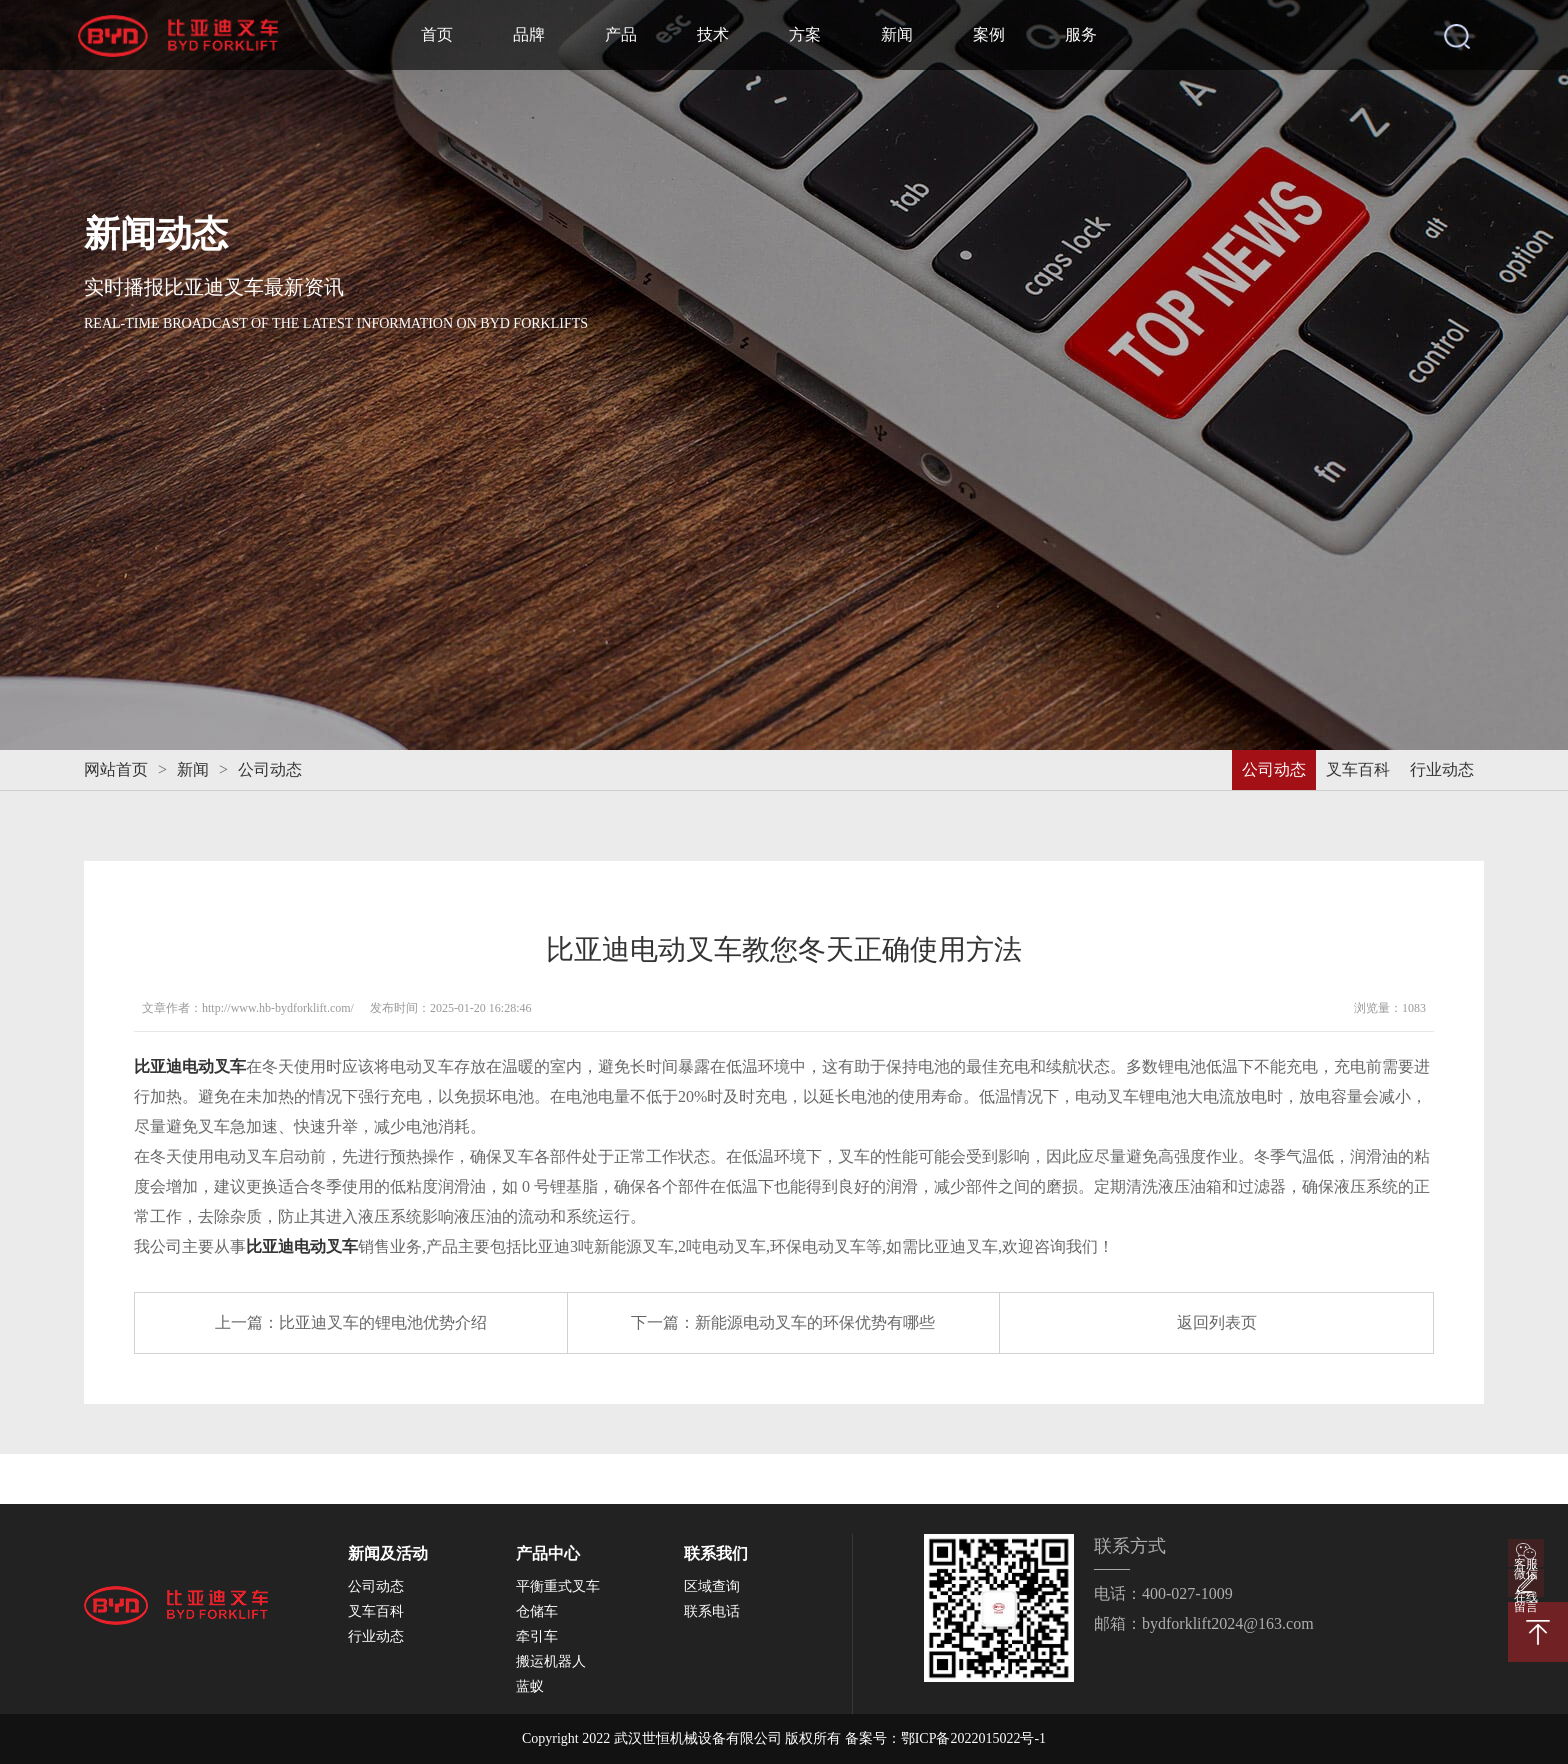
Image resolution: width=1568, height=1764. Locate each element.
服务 (1081, 34)
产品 (621, 34)
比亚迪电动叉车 (190, 1066)
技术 (713, 34)
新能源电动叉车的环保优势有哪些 (815, 1322)
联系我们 (716, 1553)
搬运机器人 (551, 1661)
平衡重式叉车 (558, 1586)
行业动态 (1442, 769)
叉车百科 (1358, 769)
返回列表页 (1217, 1322)
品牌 (529, 34)
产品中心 (548, 1553)
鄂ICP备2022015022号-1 (973, 1738)
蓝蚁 (530, 1686)
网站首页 (116, 769)
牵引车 (537, 1636)
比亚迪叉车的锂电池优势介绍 (383, 1322)
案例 (989, 34)
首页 (437, 34)
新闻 (897, 34)
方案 (805, 34)
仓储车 (537, 1611)
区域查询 (712, 1586)
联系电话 (712, 1611)
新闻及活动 (388, 1553)
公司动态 (270, 769)
